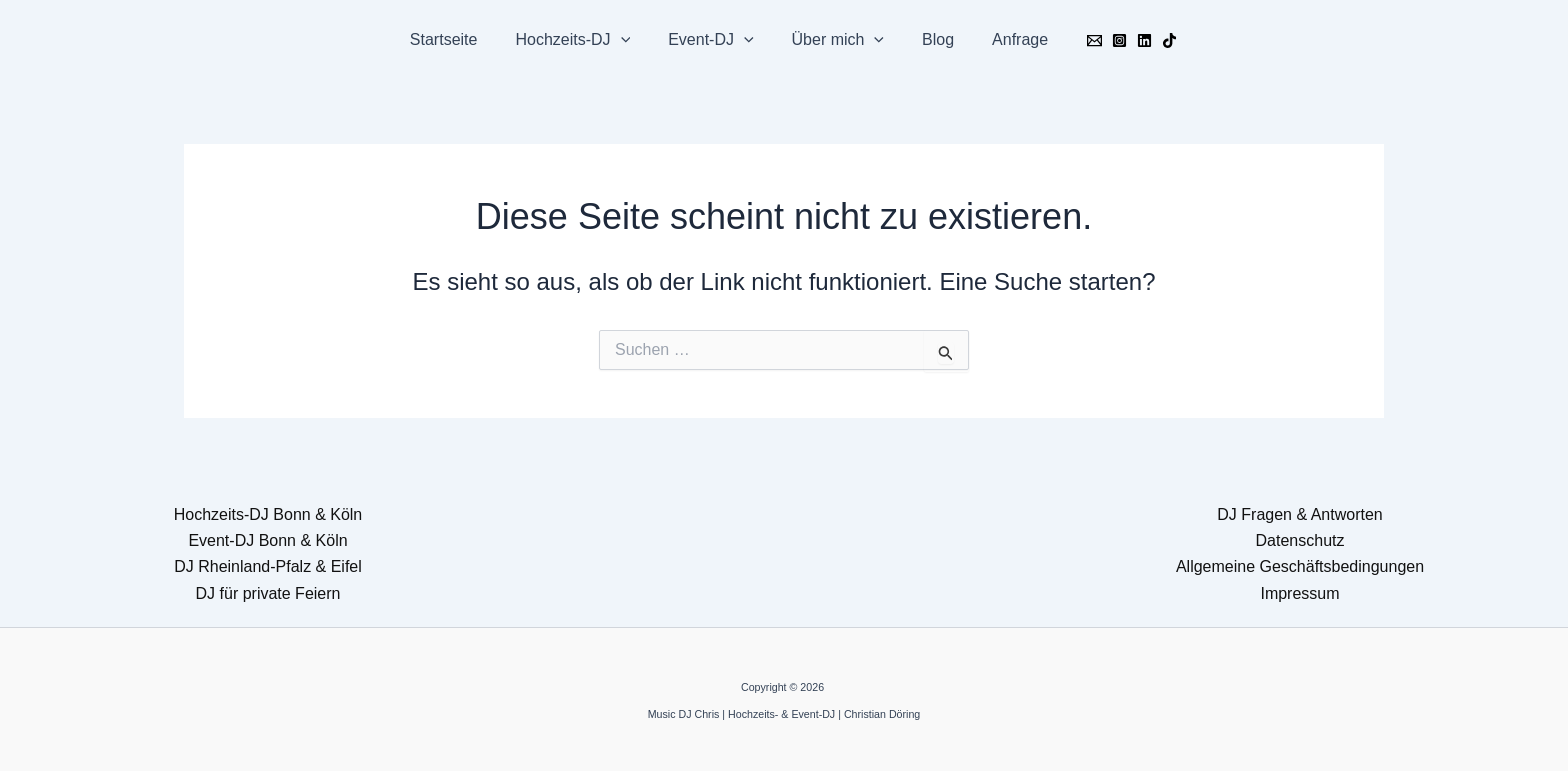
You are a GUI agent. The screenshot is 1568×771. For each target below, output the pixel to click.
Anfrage (1005, 39)
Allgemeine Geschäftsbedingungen (1300, 566)
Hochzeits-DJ (581, 40)
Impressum (1299, 593)
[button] (630, 40)
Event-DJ (713, 40)
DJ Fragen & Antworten (1299, 514)
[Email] (1076, 40)
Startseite (459, 39)
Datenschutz (1300, 540)
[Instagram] (1101, 40)
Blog (929, 39)
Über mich (835, 40)
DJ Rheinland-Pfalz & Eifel (268, 566)
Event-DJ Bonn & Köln (267, 540)
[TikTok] (1151, 40)
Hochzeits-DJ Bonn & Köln (268, 514)
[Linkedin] (1126, 40)
